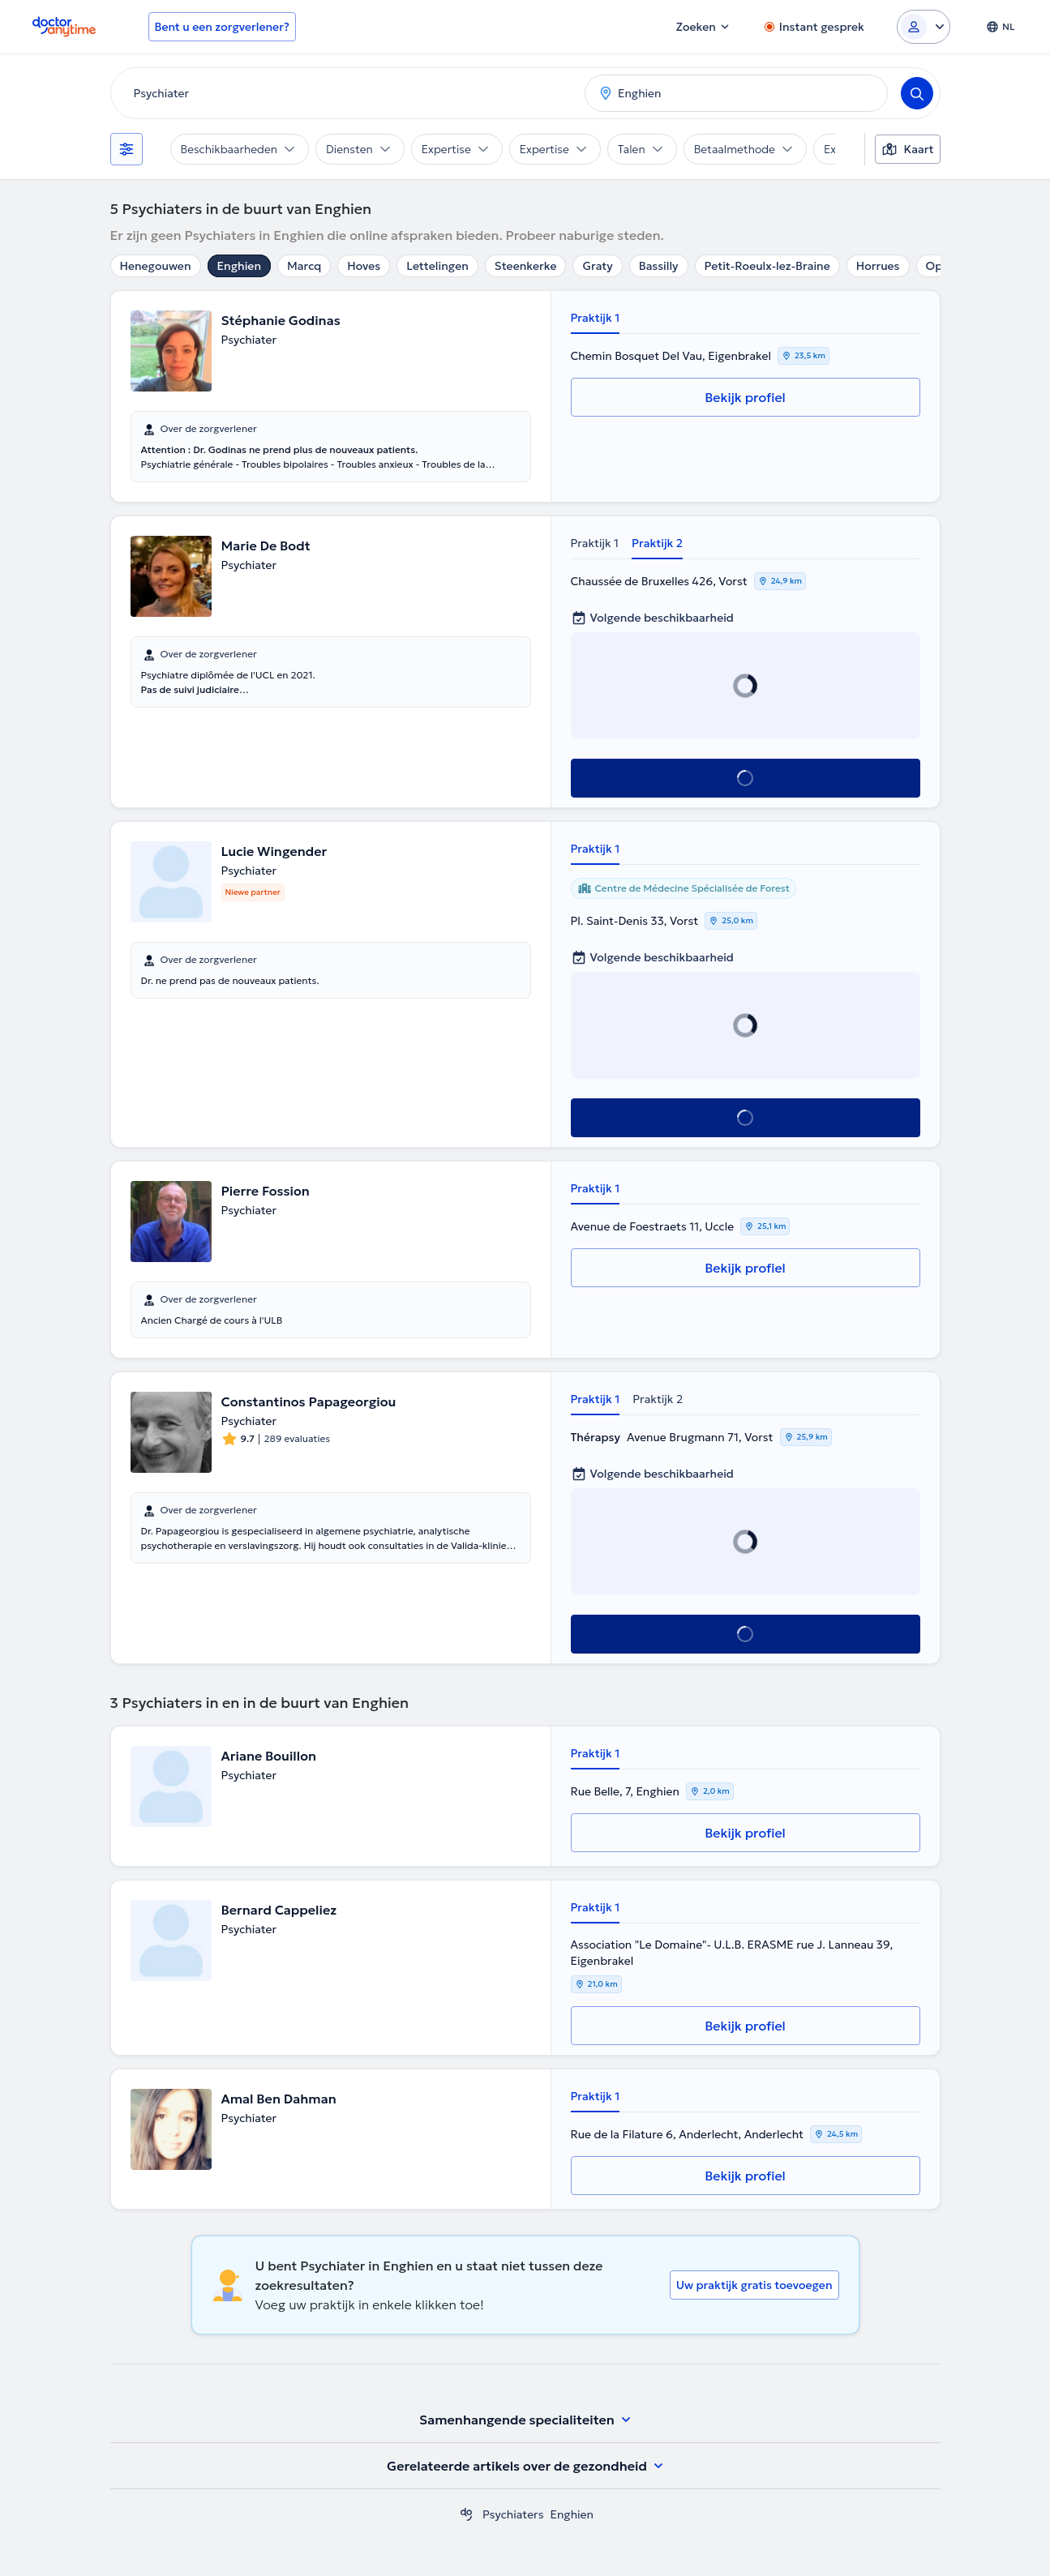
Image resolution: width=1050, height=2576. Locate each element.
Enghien (239, 266)
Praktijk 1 (595, 317)
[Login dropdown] (923, 27)
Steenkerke (526, 266)
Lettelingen (437, 266)
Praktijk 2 (657, 543)
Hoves (363, 266)
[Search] (917, 93)
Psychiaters (512, 2514)
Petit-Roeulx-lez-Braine (767, 266)
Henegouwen (155, 266)
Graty (597, 266)
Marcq (304, 266)
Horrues (878, 266)
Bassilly (659, 266)
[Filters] (126, 149)
